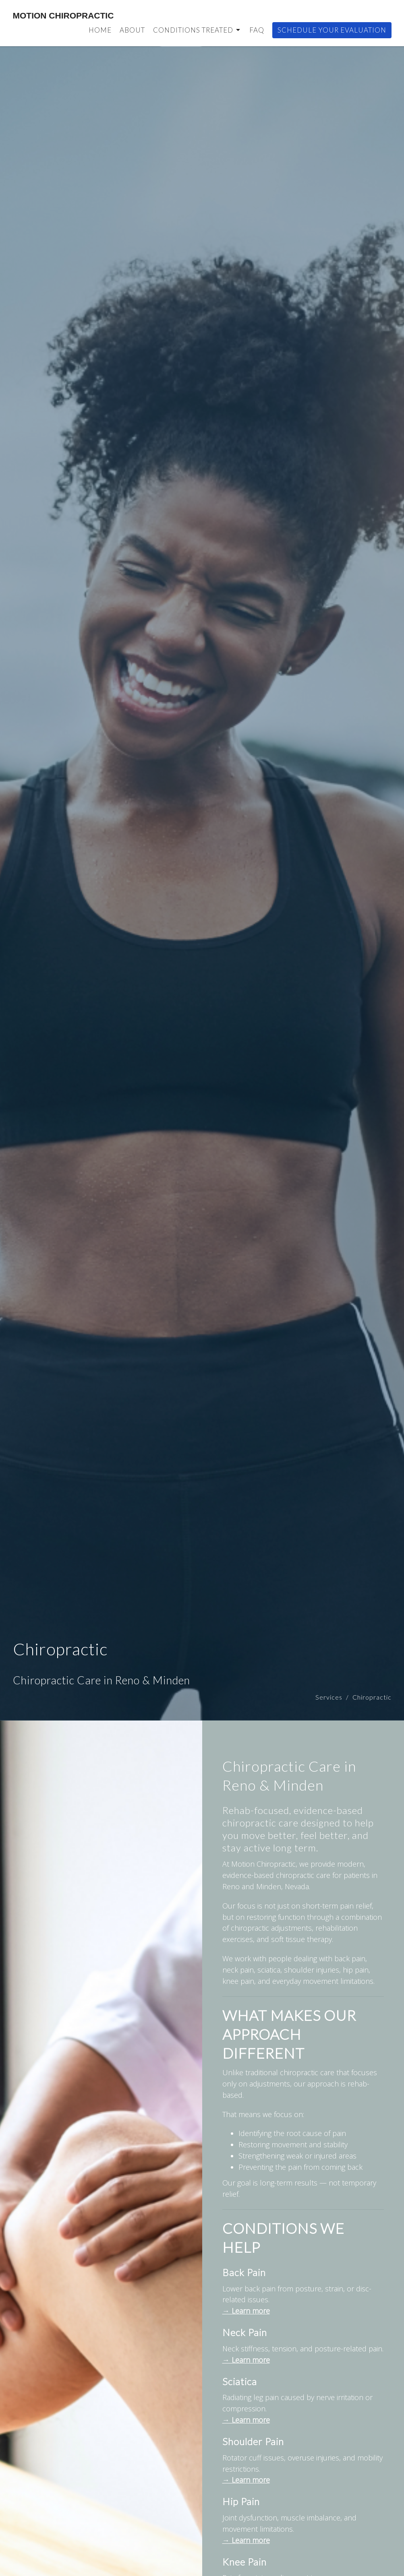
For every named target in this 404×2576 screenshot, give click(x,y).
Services (328, 1697)
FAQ (256, 30)
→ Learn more (246, 2311)
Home (100, 30)
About (132, 30)
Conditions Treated (197, 30)
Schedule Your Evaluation (332, 30)
